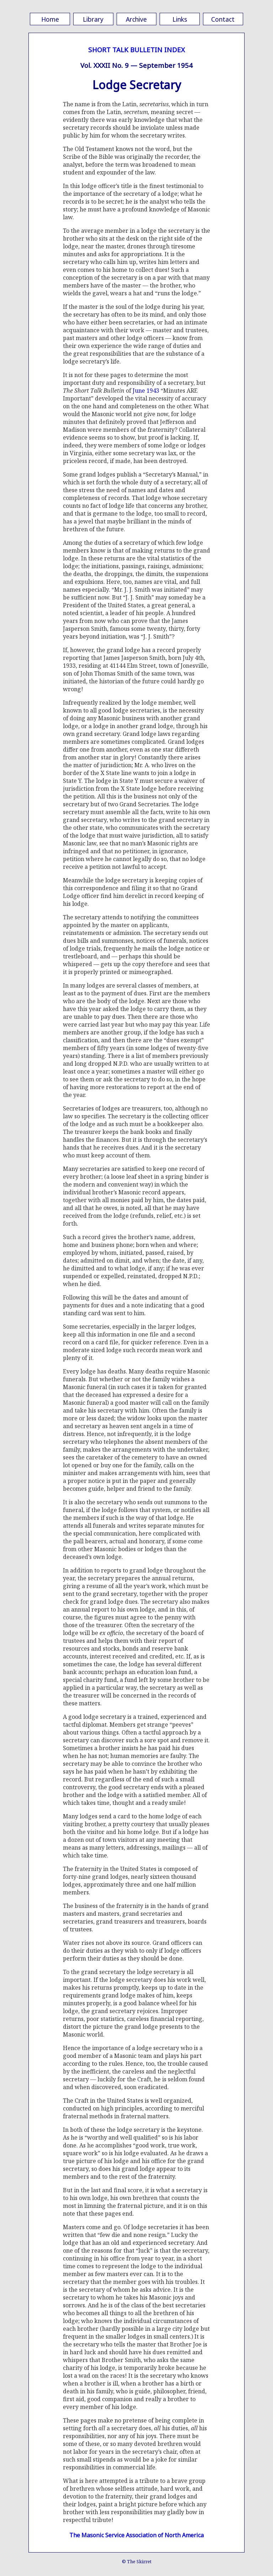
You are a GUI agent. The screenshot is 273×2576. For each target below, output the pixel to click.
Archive (136, 19)
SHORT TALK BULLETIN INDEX (136, 49)
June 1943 (146, 390)
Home (50, 19)
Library (93, 19)
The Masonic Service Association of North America (136, 2535)
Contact (223, 19)
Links (179, 19)
